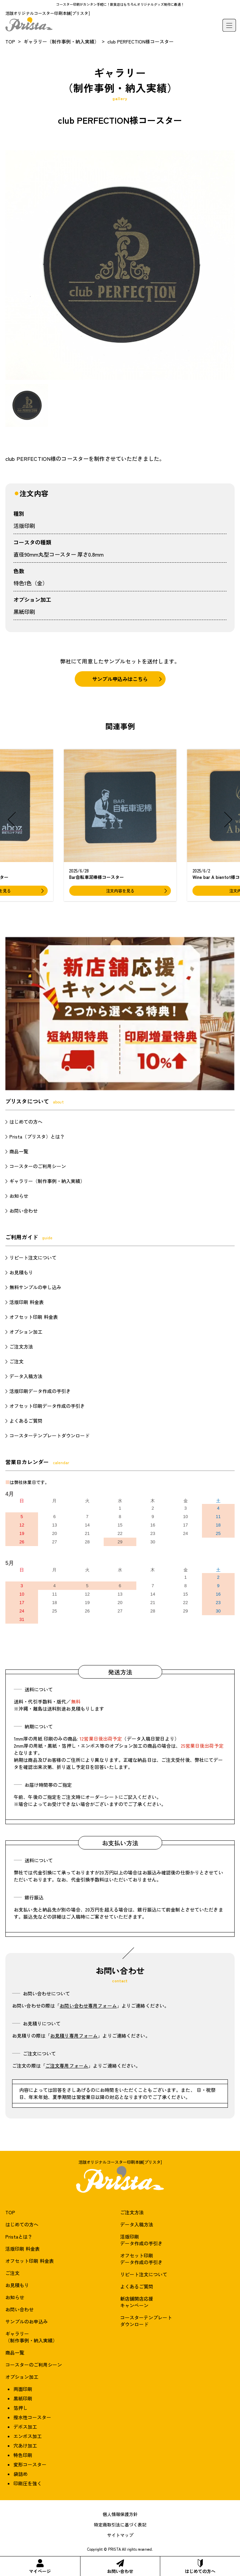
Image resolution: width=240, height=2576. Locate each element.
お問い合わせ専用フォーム (88, 2005)
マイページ (40, 2566)
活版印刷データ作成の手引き (40, 1391)
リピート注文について (33, 1257)
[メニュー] (229, 25)
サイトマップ (120, 2535)
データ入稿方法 (25, 1376)
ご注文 (16, 1361)
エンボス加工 (27, 2436)
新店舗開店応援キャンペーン (136, 2302)
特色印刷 (22, 2455)
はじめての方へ (200, 2566)
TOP (10, 41)
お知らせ (18, 1195)
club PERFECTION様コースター (140, 41)
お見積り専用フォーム (74, 2035)
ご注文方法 (21, 1346)
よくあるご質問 (25, 1420)
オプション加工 (25, 1331)
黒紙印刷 (24, 612)
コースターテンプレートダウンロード (49, 1435)
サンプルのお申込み (26, 2321)
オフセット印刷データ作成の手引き (47, 1405)
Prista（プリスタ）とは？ (37, 1136)
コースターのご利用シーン (37, 1166)
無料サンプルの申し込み (35, 1287)
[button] (12, 819)
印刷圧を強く (27, 2483)
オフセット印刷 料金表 (33, 1316)
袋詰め (20, 2473)
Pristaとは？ (18, 2236)
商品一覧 (18, 1151)
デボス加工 (25, 2426)
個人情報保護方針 (120, 2514)
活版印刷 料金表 (26, 1302)
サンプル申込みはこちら (120, 678)
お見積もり (21, 1272)
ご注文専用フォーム (66, 2065)
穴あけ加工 (25, 2445)
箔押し (20, 2407)
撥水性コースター (32, 2417)
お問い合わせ (120, 2566)
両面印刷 (22, 2389)
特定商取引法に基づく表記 (120, 2524)
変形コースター (29, 2464)
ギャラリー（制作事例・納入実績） (61, 41)
